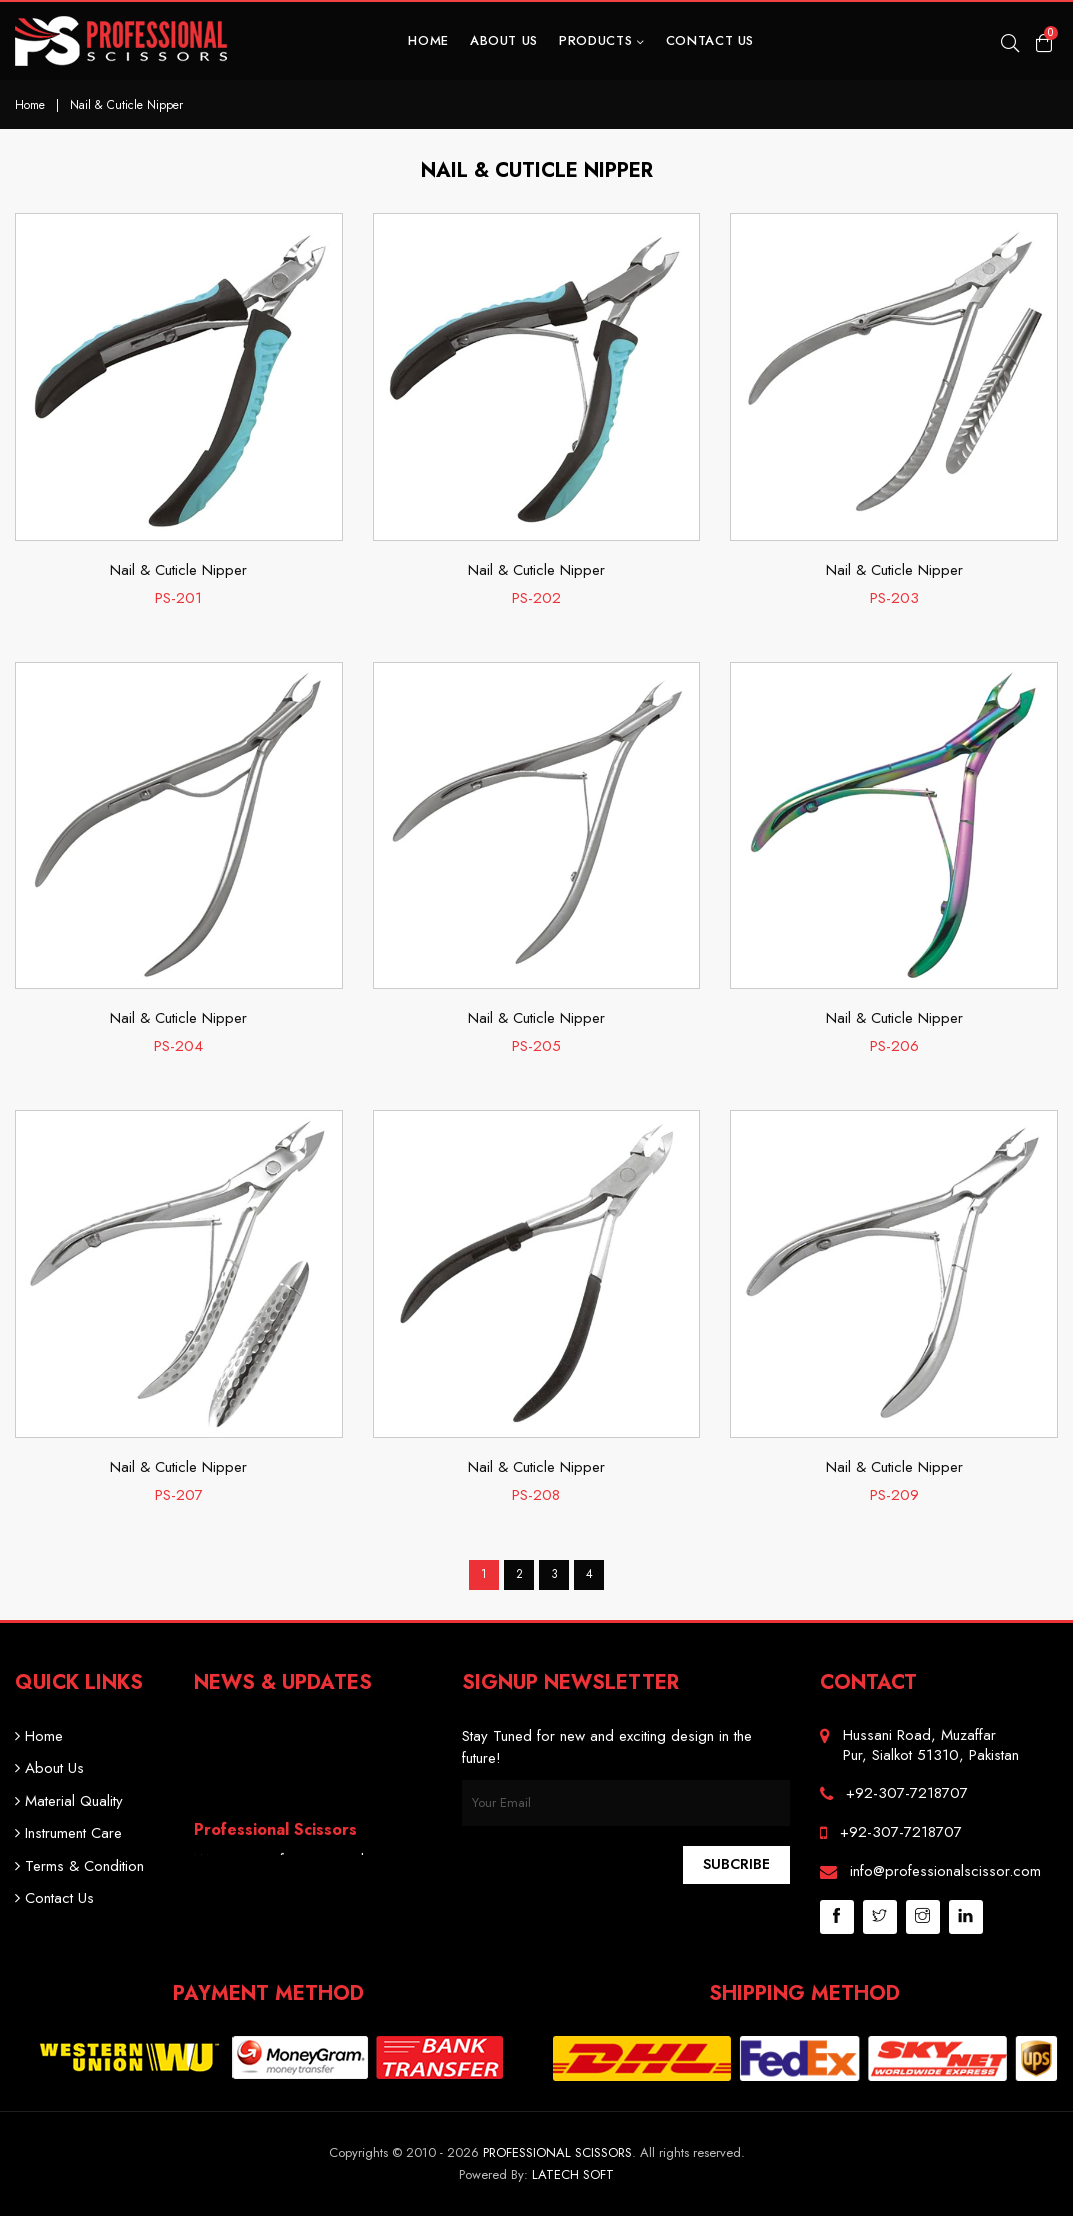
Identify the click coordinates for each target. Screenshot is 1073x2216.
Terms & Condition (79, 1866)
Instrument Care (68, 1833)
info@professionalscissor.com (945, 1871)
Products (602, 40)
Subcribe (736, 1864)
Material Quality (69, 1801)
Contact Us (710, 40)
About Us (504, 40)
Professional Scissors (557, 2152)
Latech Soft (573, 2174)
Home (428, 40)
